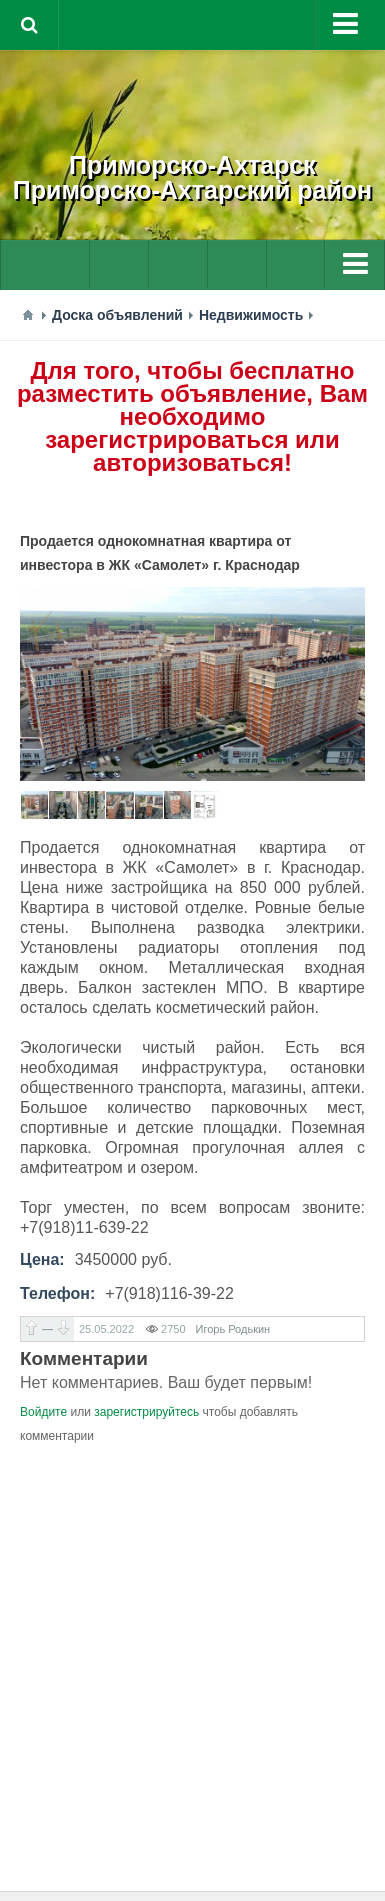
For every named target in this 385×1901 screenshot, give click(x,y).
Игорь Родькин (233, 1329)
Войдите (43, 1412)
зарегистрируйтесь (146, 1412)
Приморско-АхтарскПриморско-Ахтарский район (192, 177)
